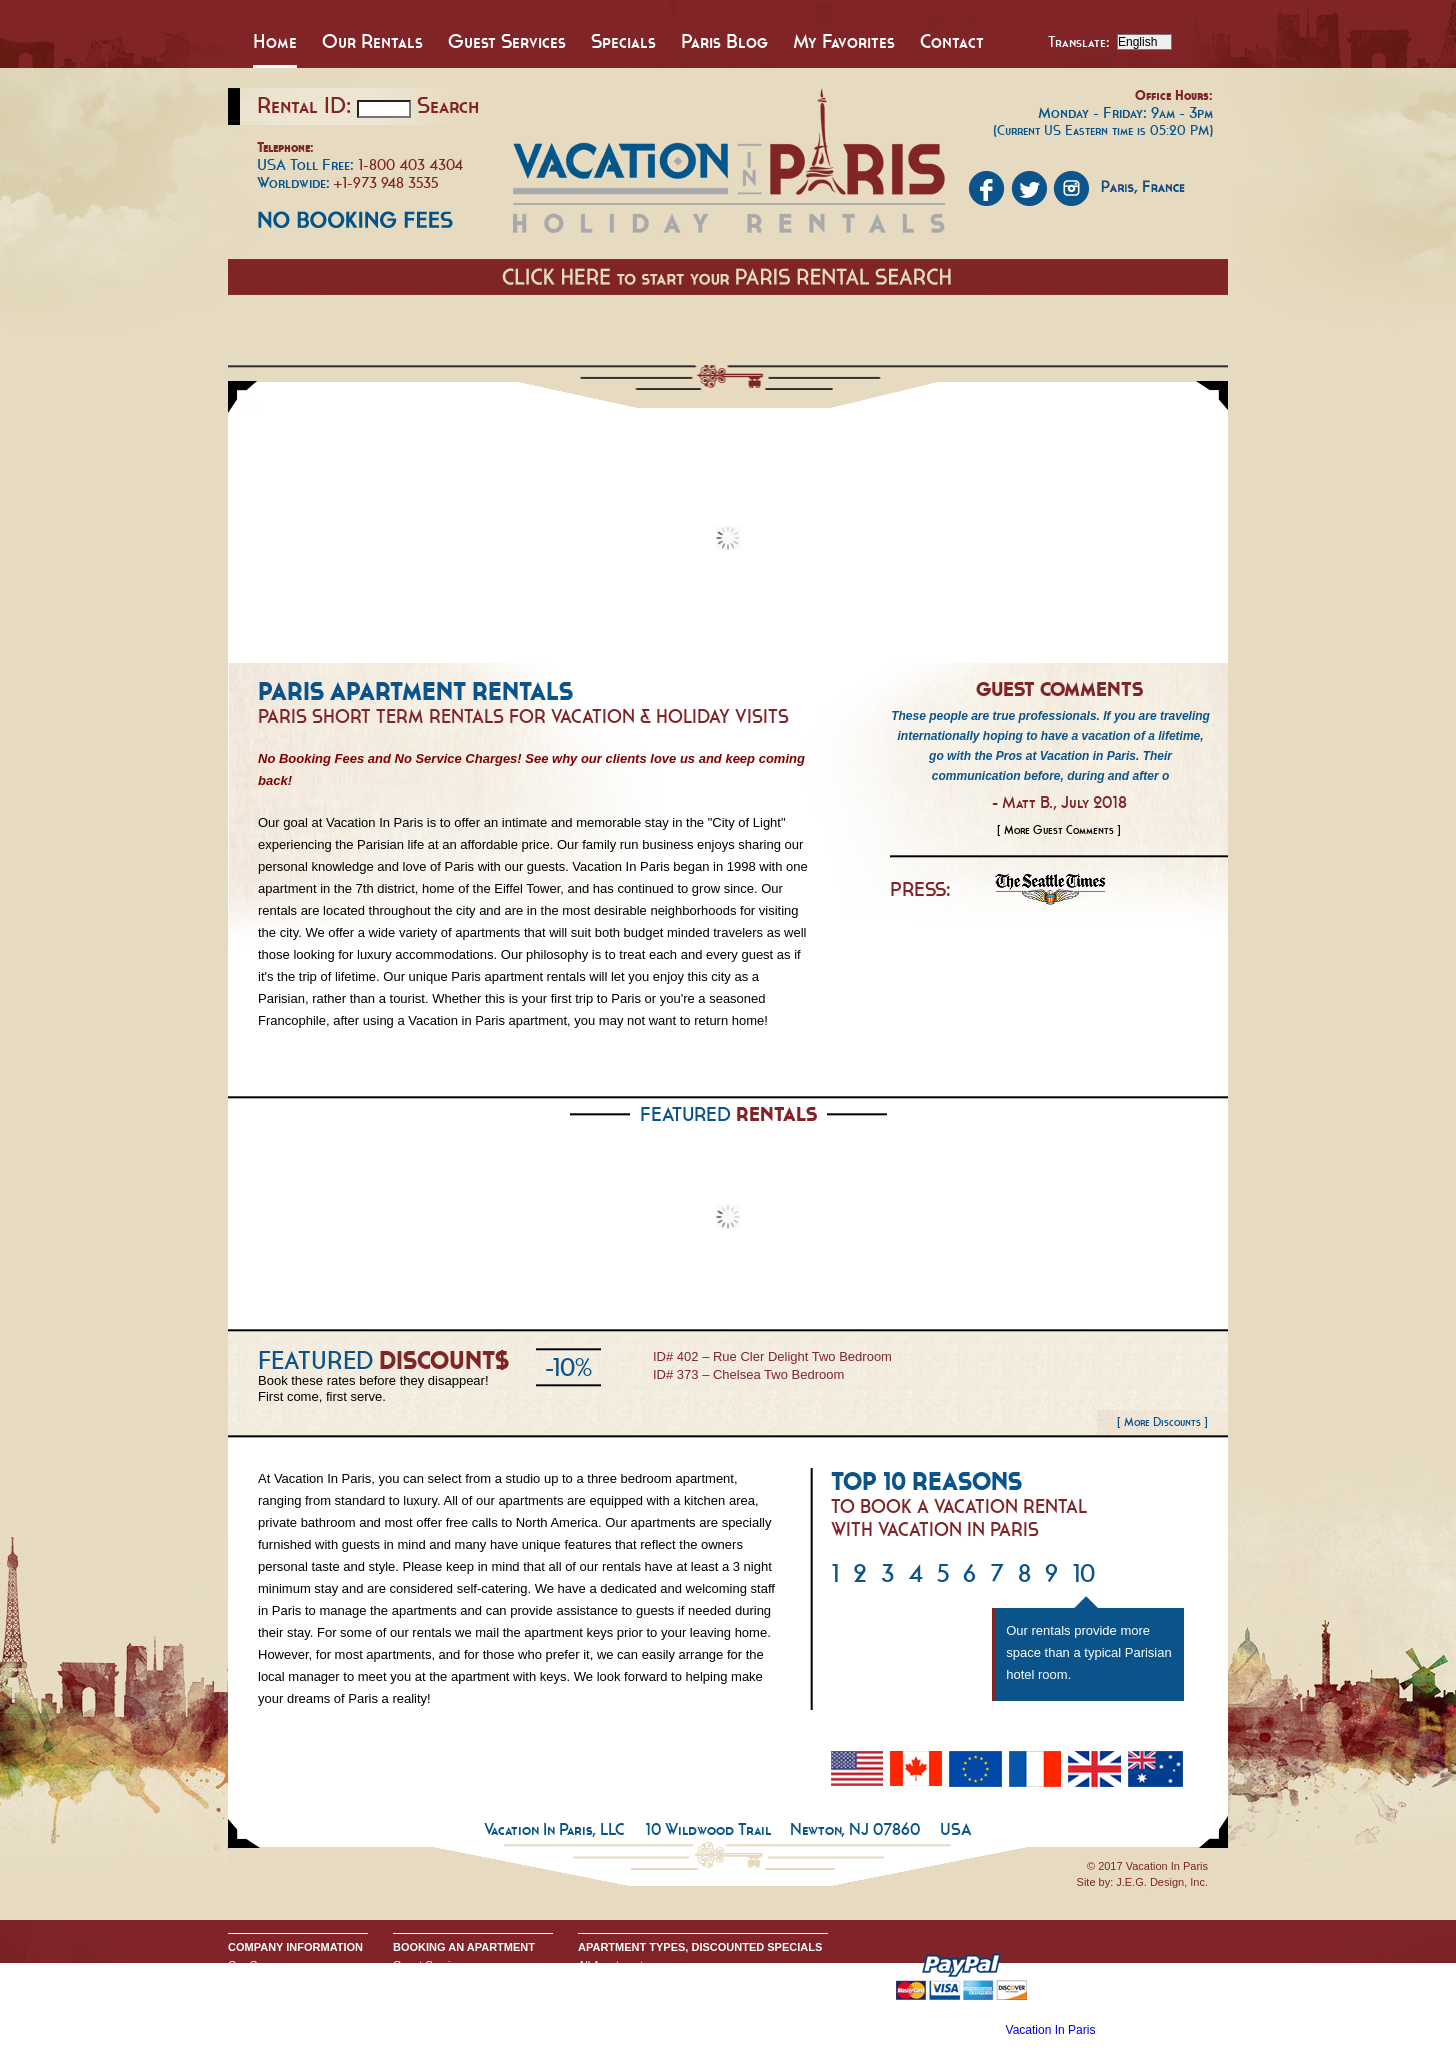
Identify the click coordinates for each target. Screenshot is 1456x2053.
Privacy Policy (262, 1997)
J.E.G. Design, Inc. (1162, 1882)
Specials (623, 41)
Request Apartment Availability (467, 1997)
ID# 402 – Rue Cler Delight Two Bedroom (772, 1356)
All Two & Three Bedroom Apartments (670, 2013)
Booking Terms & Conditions (462, 1981)
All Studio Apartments (630, 1981)
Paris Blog (724, 41)
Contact (952, 41)
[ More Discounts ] (1162, 1422)
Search (448, 105)
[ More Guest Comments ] (1059, 830)
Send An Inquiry (267, 1981)
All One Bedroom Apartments (649, 1997)
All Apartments (613, 1965)
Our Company (262, 1965)
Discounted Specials (628, 2029)
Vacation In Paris (1051, 2030)
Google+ (249, 2013)
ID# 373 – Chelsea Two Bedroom (748, 1374)
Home (275, 41)
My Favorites (844, 41)
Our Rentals (372, 41)
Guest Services (507, 41)
